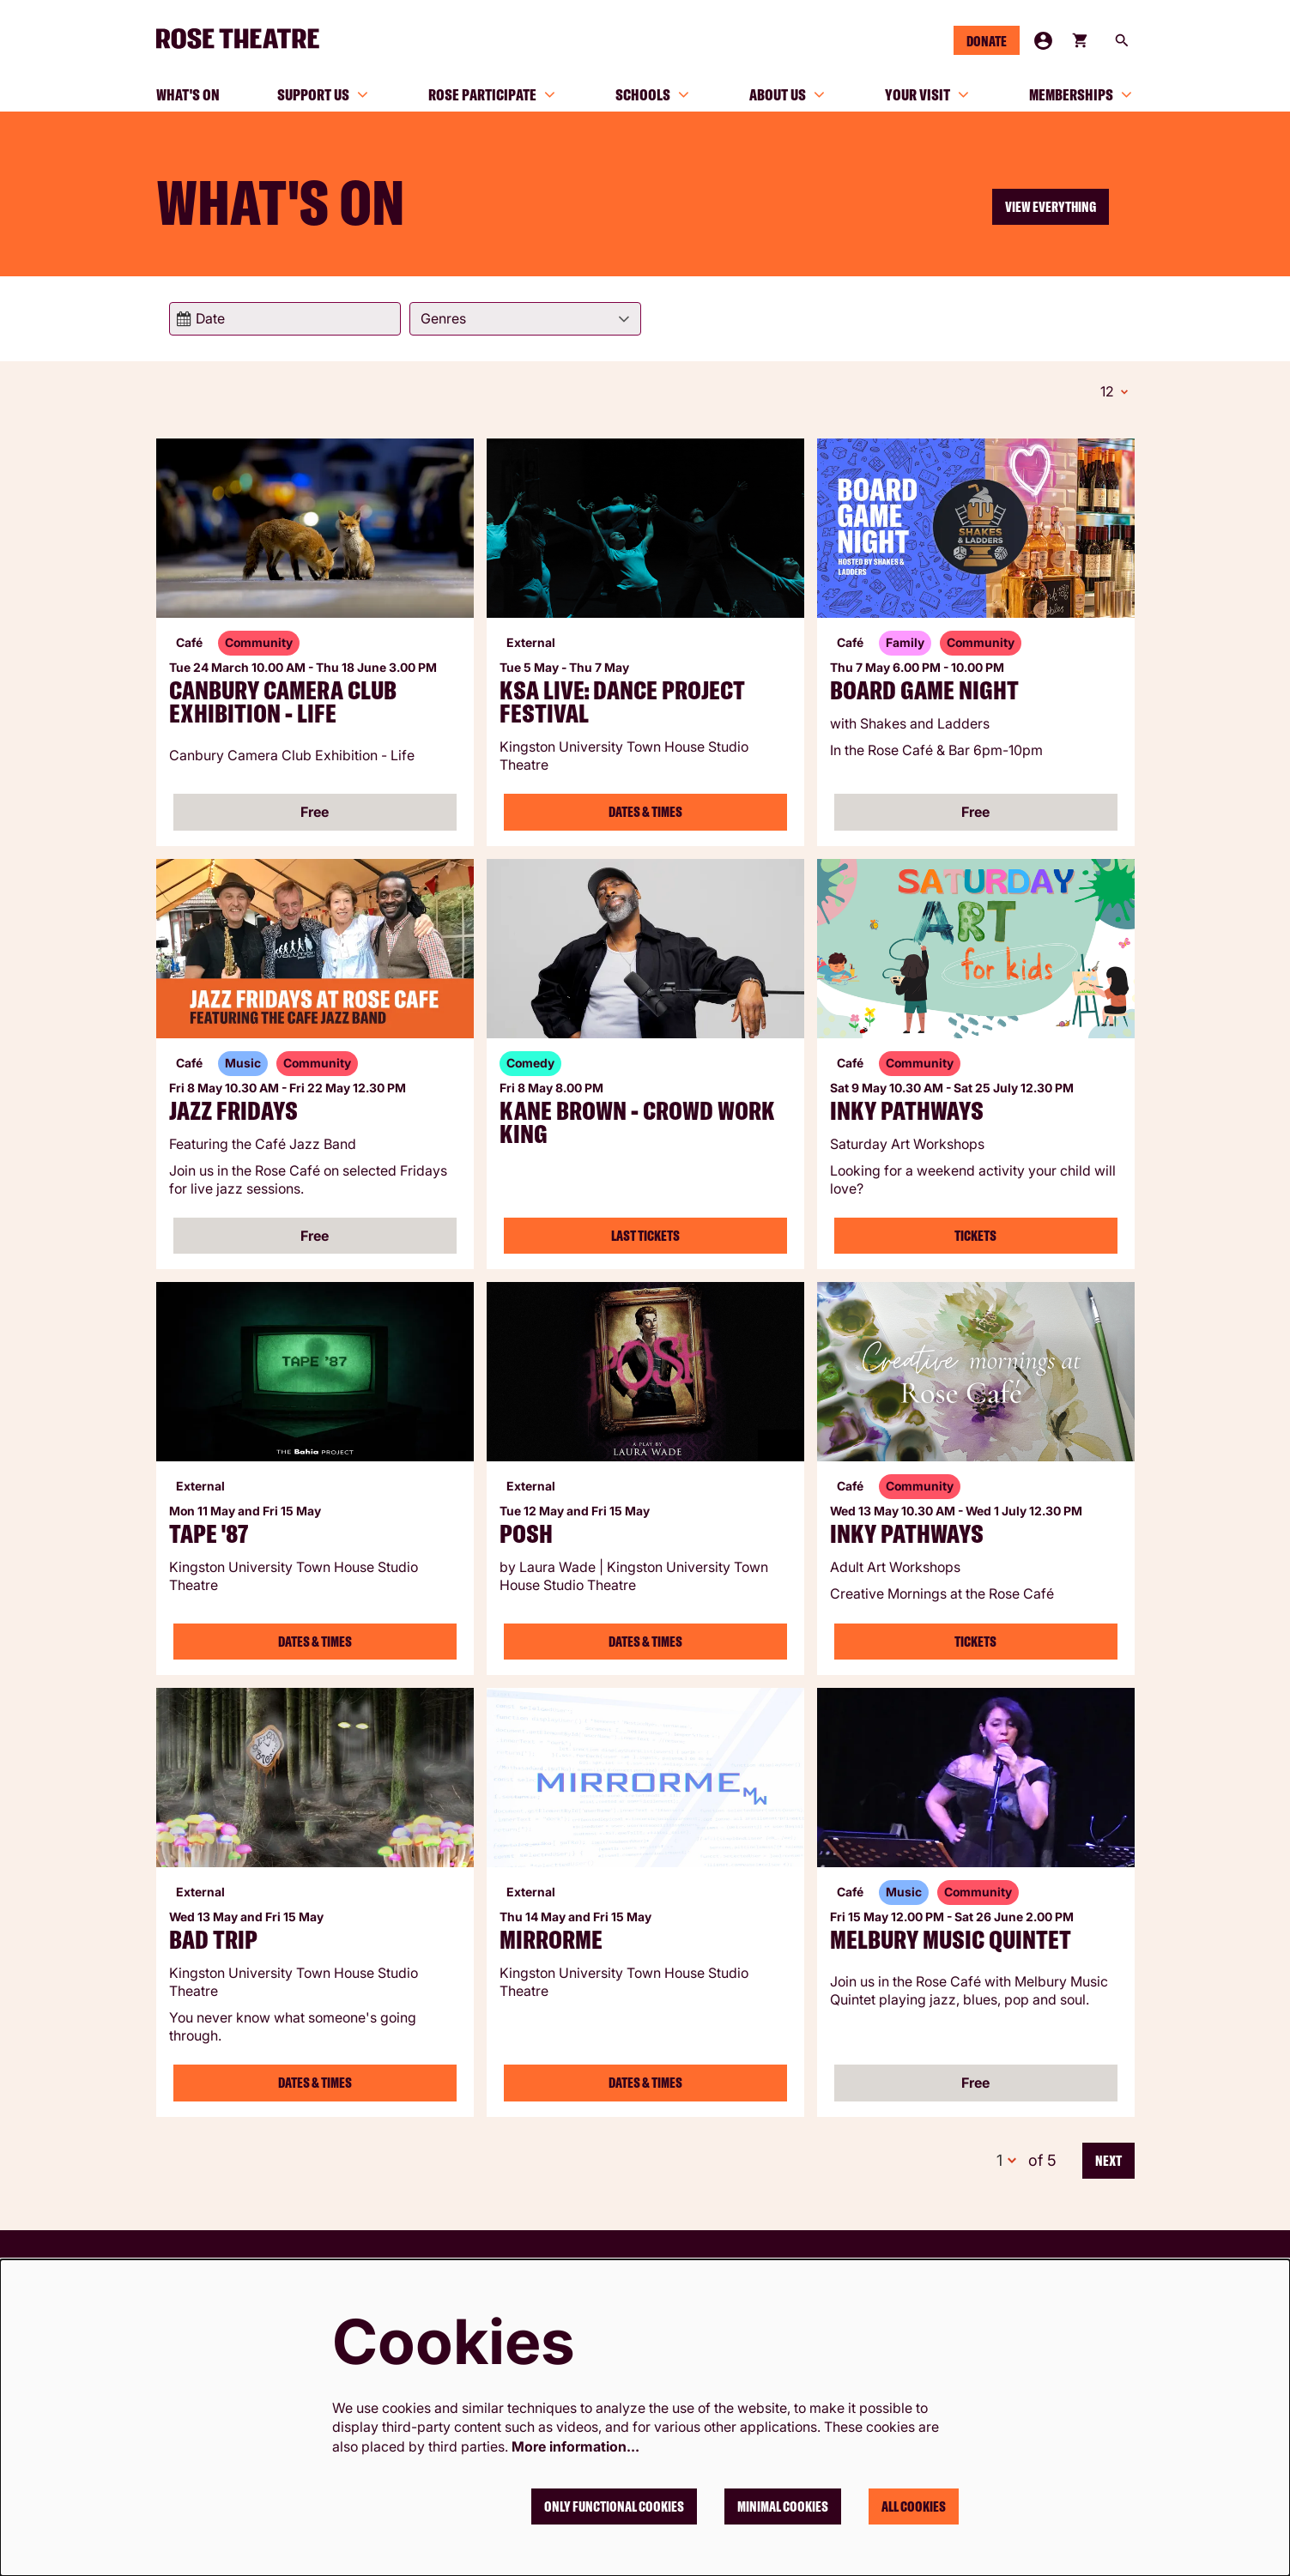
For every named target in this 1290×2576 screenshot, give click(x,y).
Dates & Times (645, 809)
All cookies (913, 2506)
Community (259, 639)
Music (243, 1060)
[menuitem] (188, 94)
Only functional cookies (614, 2506)
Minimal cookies (782, 2506)
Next (1108, 2158)
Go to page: (139, 1290)
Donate (986, 41)
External (530, 639)
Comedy (530, 1060)
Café (189, 639)
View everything (1050, 206)
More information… (575, 2446)
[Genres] (525, 319)
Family (905, 639)
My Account (1043, 40)
